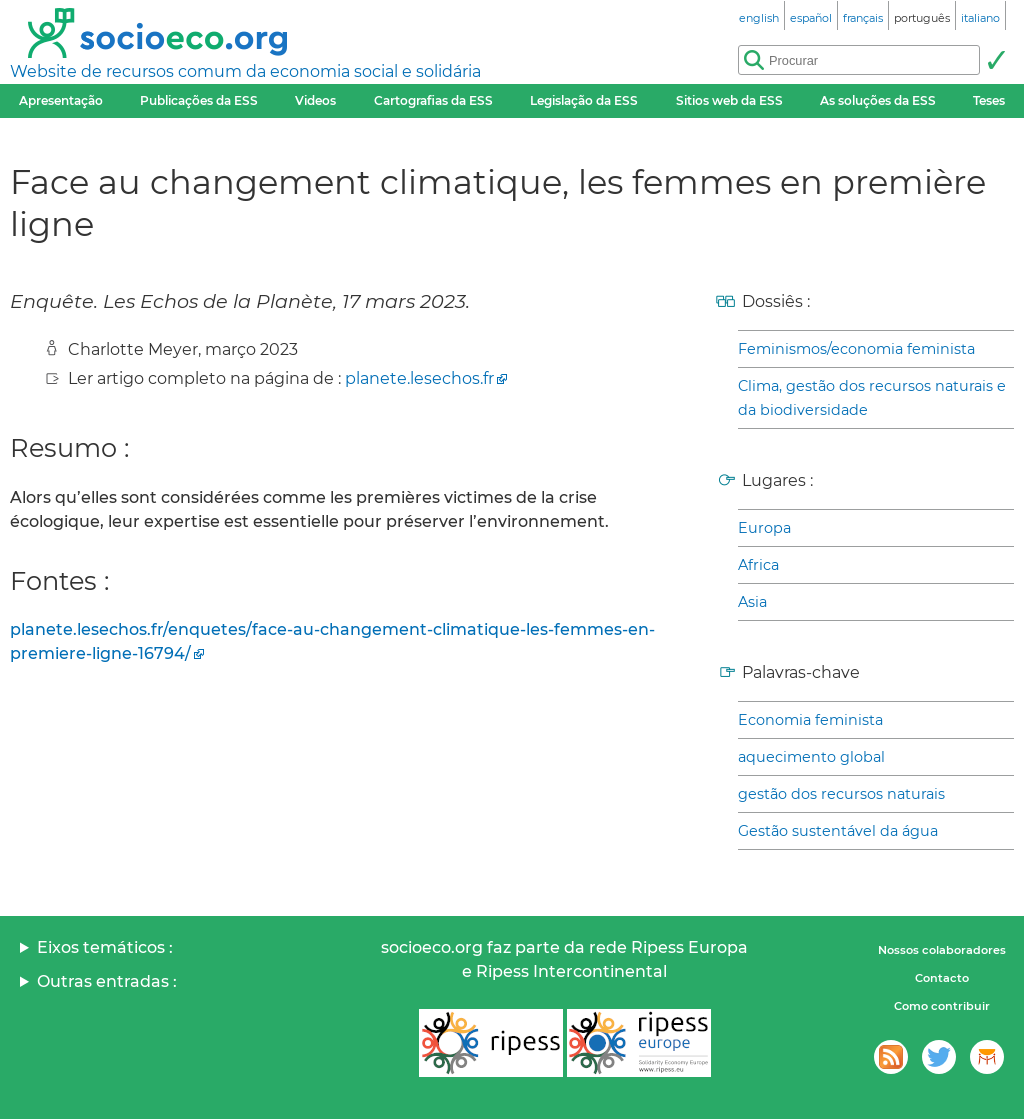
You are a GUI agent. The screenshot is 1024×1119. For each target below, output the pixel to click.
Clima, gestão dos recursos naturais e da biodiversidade (872, 398)
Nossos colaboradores (942, 950)
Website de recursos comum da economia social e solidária (245, 71)
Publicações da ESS (199, 100)
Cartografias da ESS (433, 100)
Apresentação (61, 100)
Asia (752, 602)
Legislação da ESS (584, 100)
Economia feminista (810, 720)
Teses (989, 100)
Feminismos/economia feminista (856, 349)
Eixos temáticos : (105, 947)
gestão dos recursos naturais (841, 794)
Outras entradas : (107, 981)
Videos (315, 100)
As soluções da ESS (878, 100)
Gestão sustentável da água (838, 831)
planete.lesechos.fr (419, 378)
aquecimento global (811, 757)
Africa (758, 565)
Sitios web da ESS (729, 100)
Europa (764, 528)
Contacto (942, 978)
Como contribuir (942, 1006)
